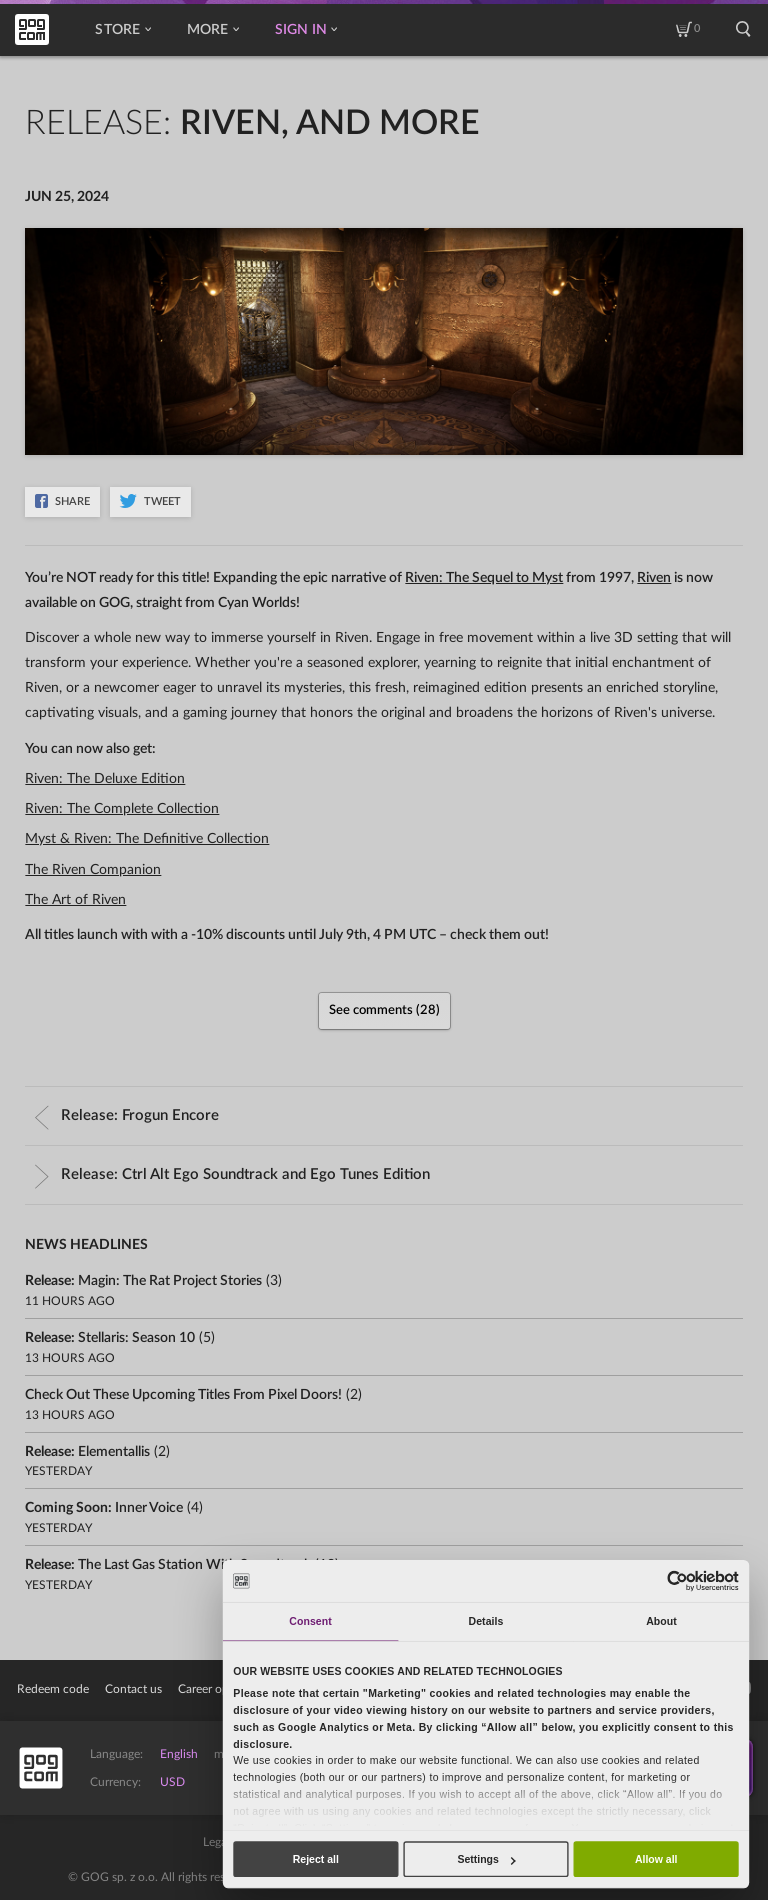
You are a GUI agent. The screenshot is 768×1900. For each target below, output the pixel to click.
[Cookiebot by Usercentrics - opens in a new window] (677, 1580)
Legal (216, 1842)
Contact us (133, 1689)
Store (122, 30)
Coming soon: (104, 1508)
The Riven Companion (93, 870)
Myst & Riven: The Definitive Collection (147, 839)
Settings (486, 1859)
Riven (654, 578)
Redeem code (53, 1689)
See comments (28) (384, 1010)
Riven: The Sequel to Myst (484, 578)
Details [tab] (486, 1621)
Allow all (656, 1859)
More (213, 30)
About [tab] (661, 1621)
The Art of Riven (75, 900)
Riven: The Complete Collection (122, 809)
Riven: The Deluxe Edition (105, 779)
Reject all (316, 1859)
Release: (127, 1116)
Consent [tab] (310, 1621)
